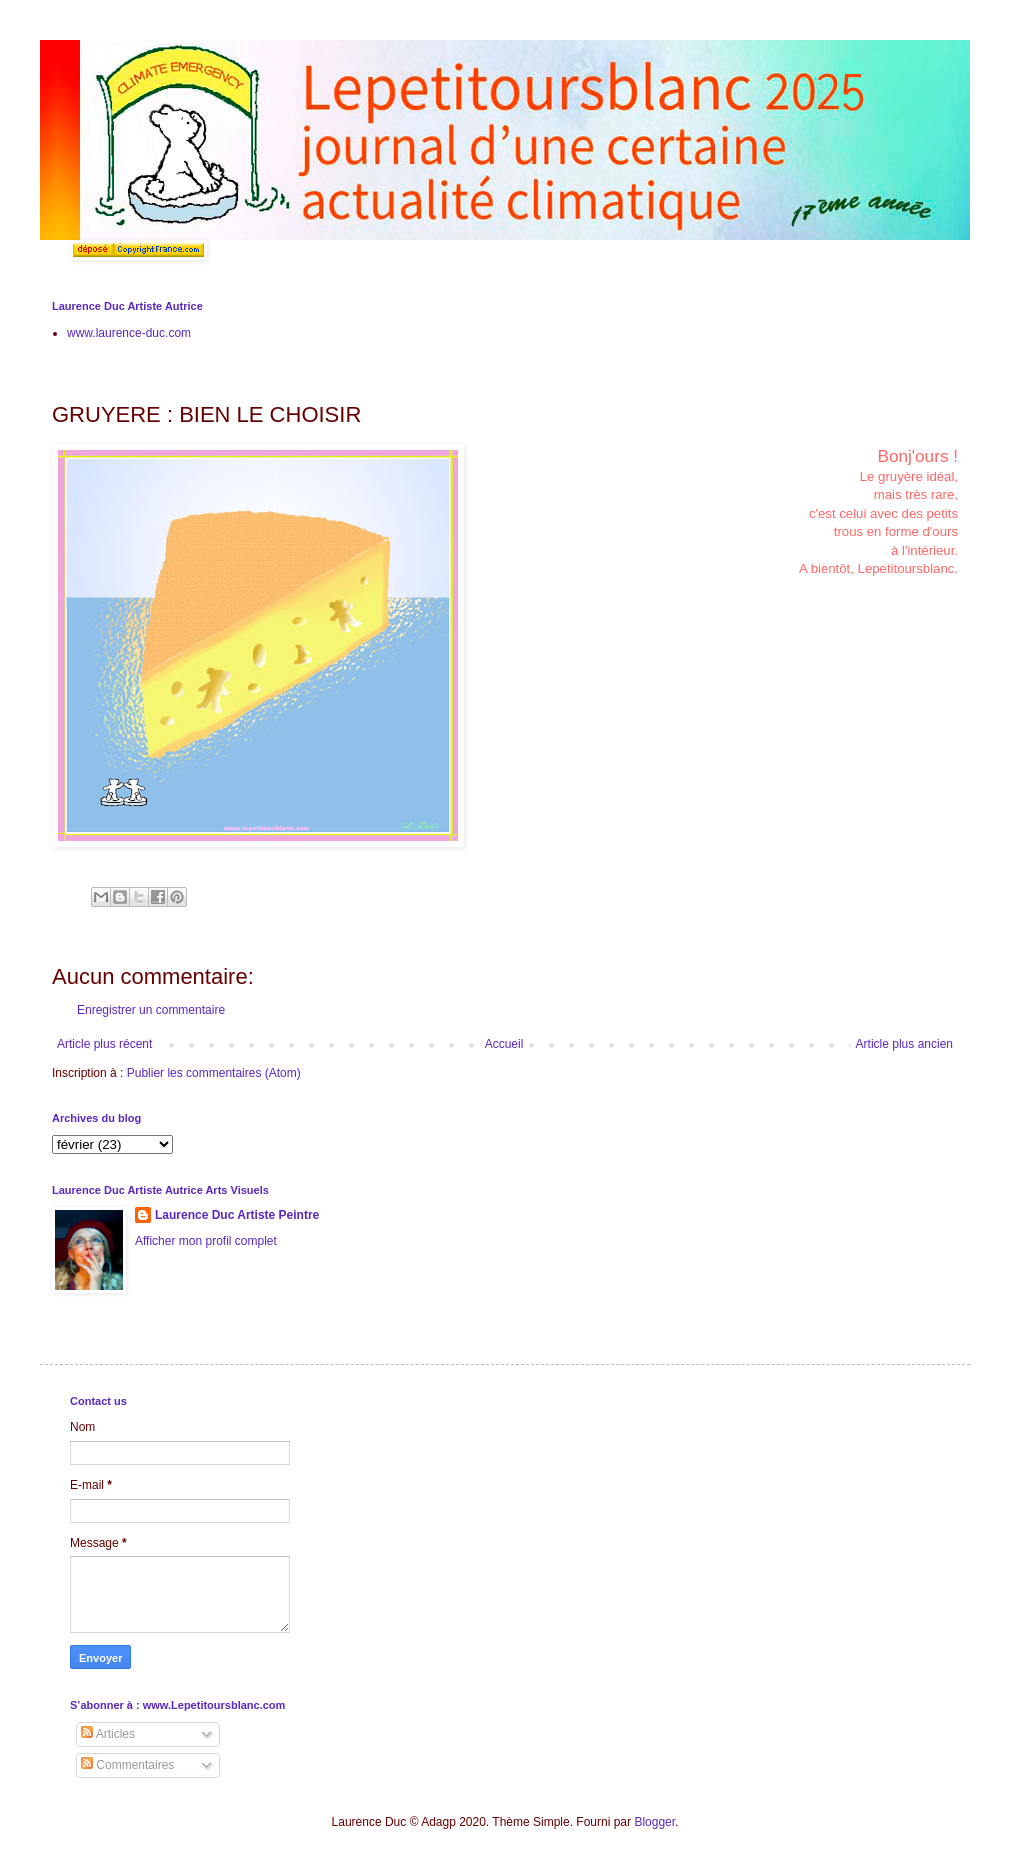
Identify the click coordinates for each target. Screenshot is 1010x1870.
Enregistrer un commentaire (151, 1010)
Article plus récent (104, 1044)
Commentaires (127, 1765)
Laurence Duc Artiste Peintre (237, 1215)
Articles (108, 1734)
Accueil (504, 1044)
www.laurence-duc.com (129, 333)
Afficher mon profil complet (206, 1241)
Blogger (654, 1822)
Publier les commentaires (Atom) (214, 1073)
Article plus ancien (904, 1044)
